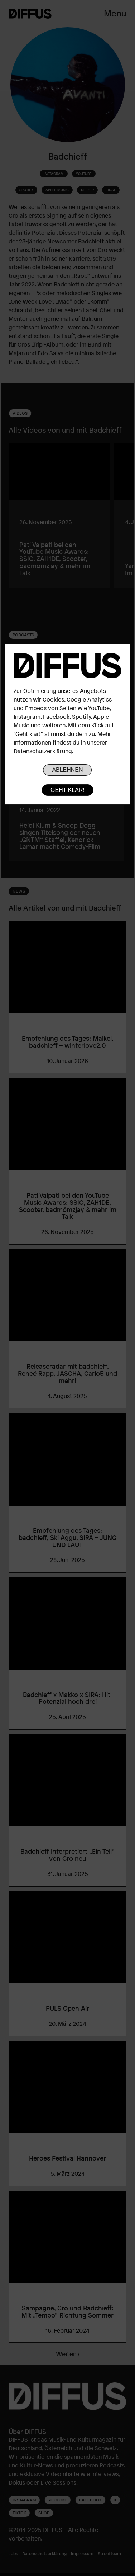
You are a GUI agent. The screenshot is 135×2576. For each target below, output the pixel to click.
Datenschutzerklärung (43, 751)
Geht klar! (67, 790)
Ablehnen (67, 770)
